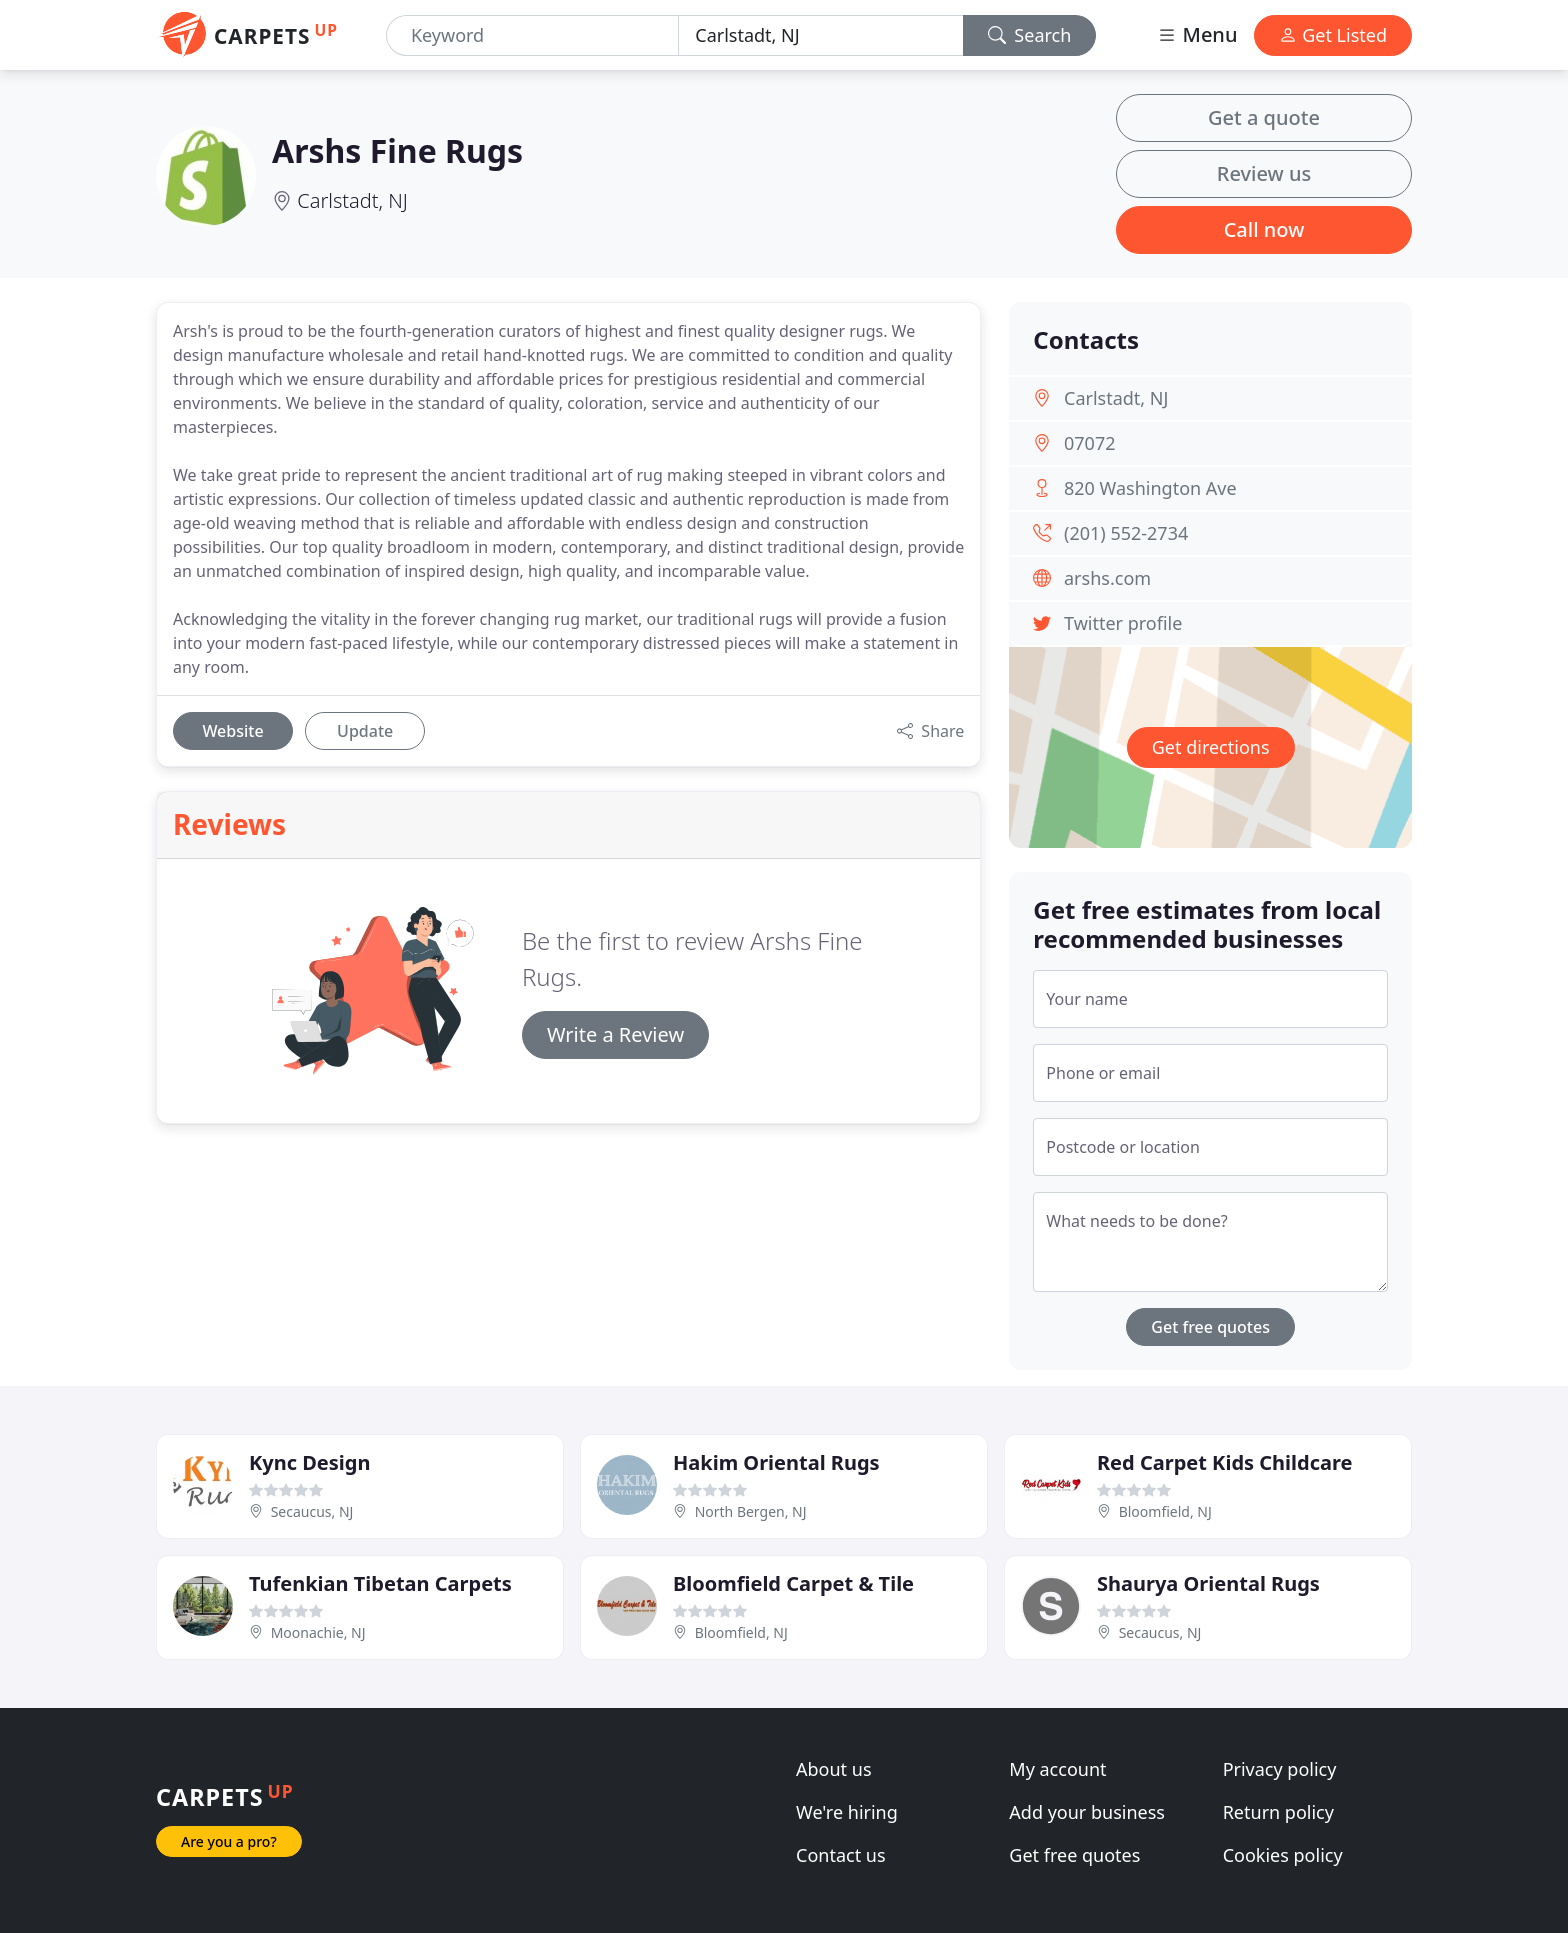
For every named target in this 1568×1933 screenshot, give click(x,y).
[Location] (820, 35)
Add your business (1087, 1812)
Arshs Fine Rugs (397, 150)
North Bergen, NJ (751, 1511)
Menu (1197, 34)
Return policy (1278, 1812)
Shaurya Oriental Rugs (1208, 1583)
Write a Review (615, 1034)
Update (365, 731)
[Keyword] (532, 35)
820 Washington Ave (1150, 488)
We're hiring (847, 1812)
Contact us (841, 1855)
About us (834, 1769)
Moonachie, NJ (318, 1632)
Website (232, 731)
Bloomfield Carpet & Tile (793, 1583)
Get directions (1211, 747)
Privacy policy (1280, 1769)
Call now (1264, 229)
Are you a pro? (229, 1841)
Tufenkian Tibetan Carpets (380, 1583)
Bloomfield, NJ (1165, 1511)
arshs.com (1107, 578)
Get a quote (1264, 117)
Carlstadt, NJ (352, 200)
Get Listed (1333, 35)
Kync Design (309, 1462)
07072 (1089, 443)
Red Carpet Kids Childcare (1224, 1462)
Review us (1264, 173)
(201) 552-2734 (1126, 533)
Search (1030, 35)
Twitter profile (1123, 623)
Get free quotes (1210, 1327)
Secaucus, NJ (312, 1511)
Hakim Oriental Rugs (776, 1462)
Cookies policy (1283, 1855)
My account (1057, 1769)
